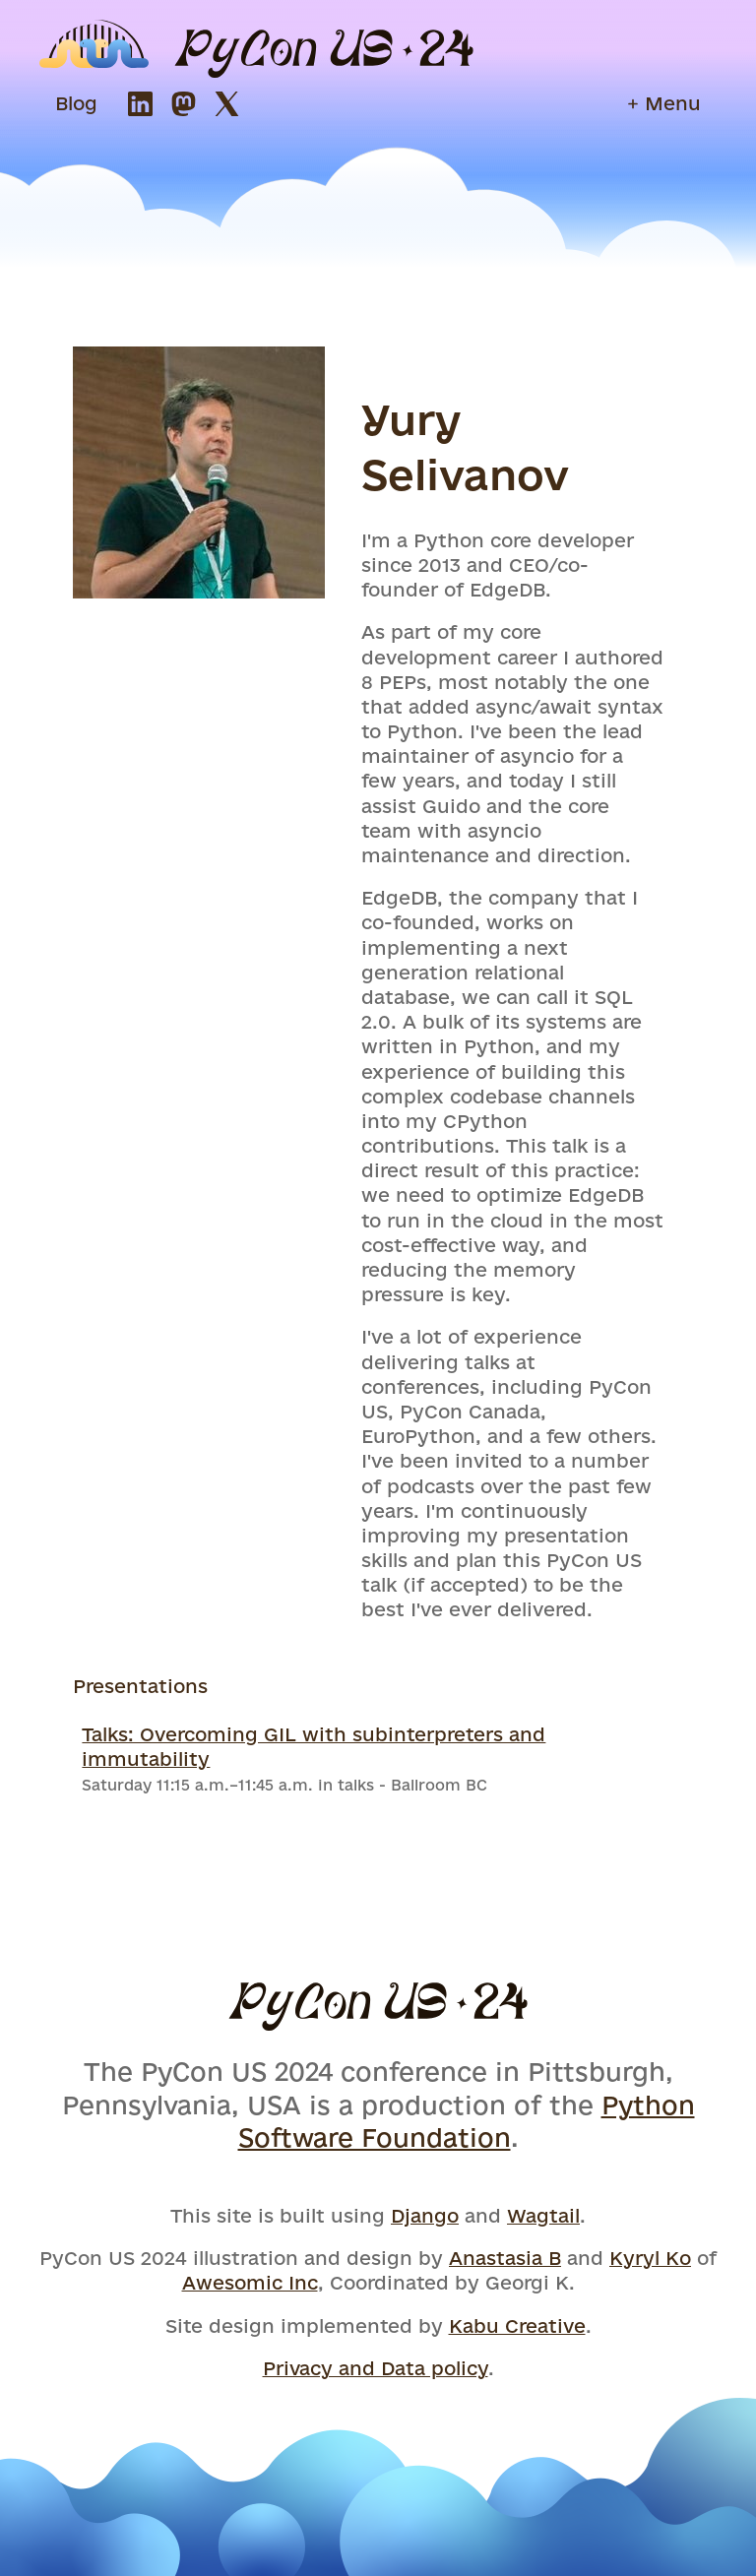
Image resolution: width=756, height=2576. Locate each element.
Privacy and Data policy (375, 2368)
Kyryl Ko (650, 2258)
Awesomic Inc (250, 2282)
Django (425, 2216)
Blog (76, 103)
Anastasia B (505, 2258)
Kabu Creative (517, 2326)
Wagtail (543, 2216)
